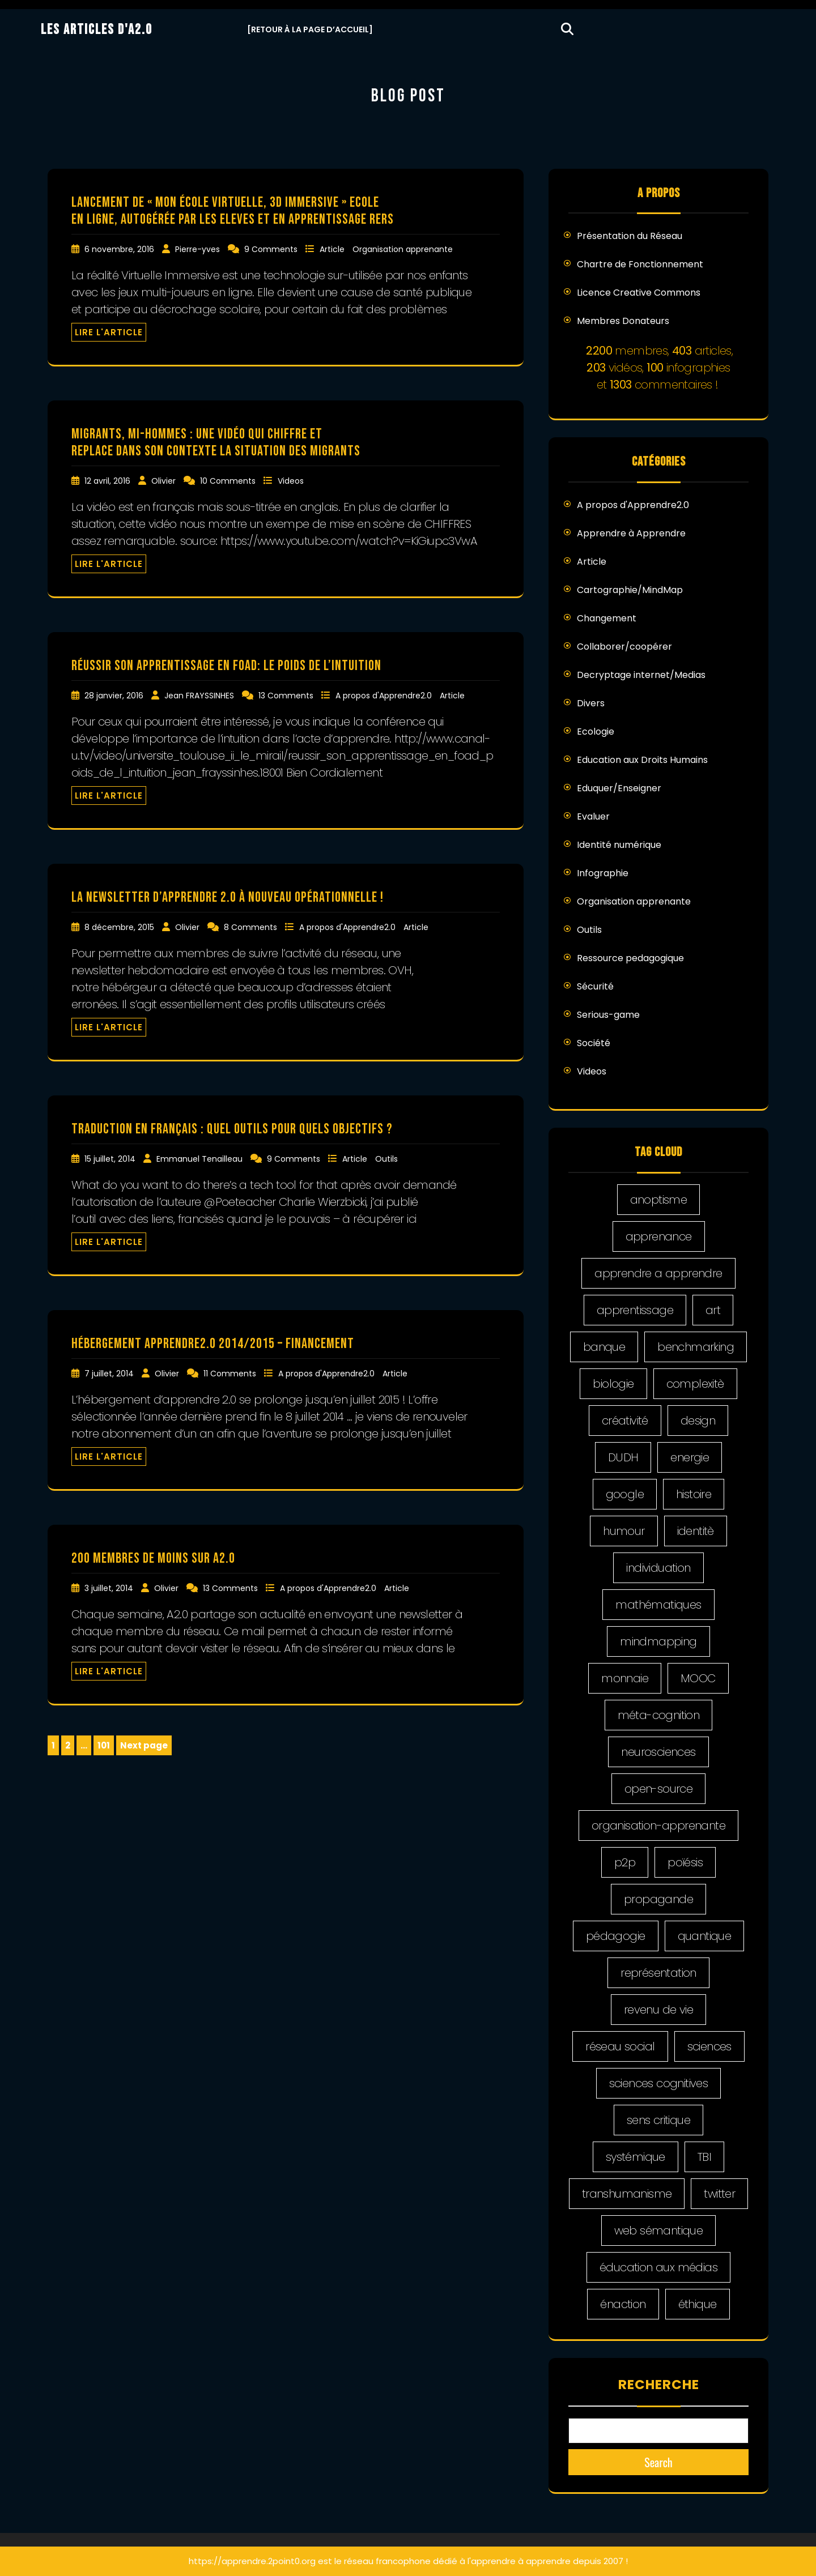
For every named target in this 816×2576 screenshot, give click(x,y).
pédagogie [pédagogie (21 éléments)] (615, 1936)
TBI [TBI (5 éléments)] (704, 2157)
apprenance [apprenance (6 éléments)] (659, 1236)
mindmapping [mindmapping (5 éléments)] (658, 1641)
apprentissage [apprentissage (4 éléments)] (635, 1310)
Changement (606, 618)
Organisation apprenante (402, 249)
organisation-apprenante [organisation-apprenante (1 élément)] (658, 1825)
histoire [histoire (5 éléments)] (693, 1494)
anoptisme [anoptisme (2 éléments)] (658, 1200)
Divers (591, 703)
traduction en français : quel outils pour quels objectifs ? (232, 1129)
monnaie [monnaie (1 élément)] (624, 1678)
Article (333, 249)
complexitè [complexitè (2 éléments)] (695, 1384)
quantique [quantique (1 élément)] (705, 1936)
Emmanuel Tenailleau (200, 1159)
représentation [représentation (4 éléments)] (658, 1973)
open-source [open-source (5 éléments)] (658, 1789)
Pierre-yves (198, 249)
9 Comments (272, 249)
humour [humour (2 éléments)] (623, 1531)
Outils (386, 1159)
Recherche (658, 2384)
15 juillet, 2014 (111, 1159)
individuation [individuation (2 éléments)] (658, 1568)
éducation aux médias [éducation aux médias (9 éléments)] (658, 2267)
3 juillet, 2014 (109, 1588)
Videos (291, 481)
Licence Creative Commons (638, 292)
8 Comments (251, 927)
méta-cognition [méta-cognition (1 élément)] (659, 1715)
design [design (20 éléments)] (698, 1420)
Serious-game (608, 1014)
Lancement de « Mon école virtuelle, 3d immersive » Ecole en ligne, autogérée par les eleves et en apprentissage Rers (232, 211)
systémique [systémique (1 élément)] (635, 2157)
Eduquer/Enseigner (619, 788)
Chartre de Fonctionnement (640, 264)
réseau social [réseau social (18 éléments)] (619, 2046)
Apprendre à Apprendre (631, 533)
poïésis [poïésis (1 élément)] (685, 1862)
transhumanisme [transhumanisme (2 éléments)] (627, 2194)
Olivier (164, 481)
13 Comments (287, 695)
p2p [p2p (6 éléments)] (624, 1862)
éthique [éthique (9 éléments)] (697, 2304)
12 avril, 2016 (108, 481)
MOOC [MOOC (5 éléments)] (698, 1678)
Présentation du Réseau (629, 235)
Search (658, 2462)
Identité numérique (619, 844)
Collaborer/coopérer (624, 646)
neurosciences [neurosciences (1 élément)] (658, 1752)
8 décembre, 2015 (120, 927)
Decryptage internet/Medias (641, 674)
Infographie (602, 873)
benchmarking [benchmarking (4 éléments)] (695, 1347)
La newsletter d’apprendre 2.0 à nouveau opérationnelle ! (227, 897)
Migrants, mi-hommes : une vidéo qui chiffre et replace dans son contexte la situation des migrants (215, 442)
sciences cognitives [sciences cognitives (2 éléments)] (658, 2083)
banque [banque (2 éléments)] (604, 1347)
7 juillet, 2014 (110, 1373)
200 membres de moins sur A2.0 (153, 1558)
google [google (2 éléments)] (625, 1494)
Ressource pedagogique (630, 958)
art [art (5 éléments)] (713, 1310)
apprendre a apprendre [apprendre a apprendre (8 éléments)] (658, 1273)
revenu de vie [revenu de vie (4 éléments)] (658, 2010)
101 (105, 1746)
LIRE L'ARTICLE (109, 332)
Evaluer (593, 816)
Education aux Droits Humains (642, 759)
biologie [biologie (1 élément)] (613, 1384)
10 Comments (229, 481)
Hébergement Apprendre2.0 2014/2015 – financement (212, 1344)
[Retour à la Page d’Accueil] (310, 29)
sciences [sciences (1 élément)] (709, 2046)
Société (593, 1043)
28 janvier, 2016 (115, 695)
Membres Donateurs (623, 320)
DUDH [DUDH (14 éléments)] (623, 1457)
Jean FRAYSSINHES (200, 695)
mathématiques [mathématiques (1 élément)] (658, 1605)
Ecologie (595, 731)
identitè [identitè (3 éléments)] (695, 1531)
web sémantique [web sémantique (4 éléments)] (658, 2230)
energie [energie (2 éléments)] (689, 1457)
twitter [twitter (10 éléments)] (719, 2194)
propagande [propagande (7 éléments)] (658, 1899)
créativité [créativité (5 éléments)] (625, 1420)
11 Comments (230, 1373)
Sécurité (595, 986)
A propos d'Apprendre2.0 (384, 695)
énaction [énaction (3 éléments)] (622, 2304)
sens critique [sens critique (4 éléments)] (658, 2120)
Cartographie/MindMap (630, 589)
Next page (144, 1745)
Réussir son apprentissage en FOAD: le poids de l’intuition (226, 666)
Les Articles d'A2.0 (96, 30)
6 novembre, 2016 (120, 249)
